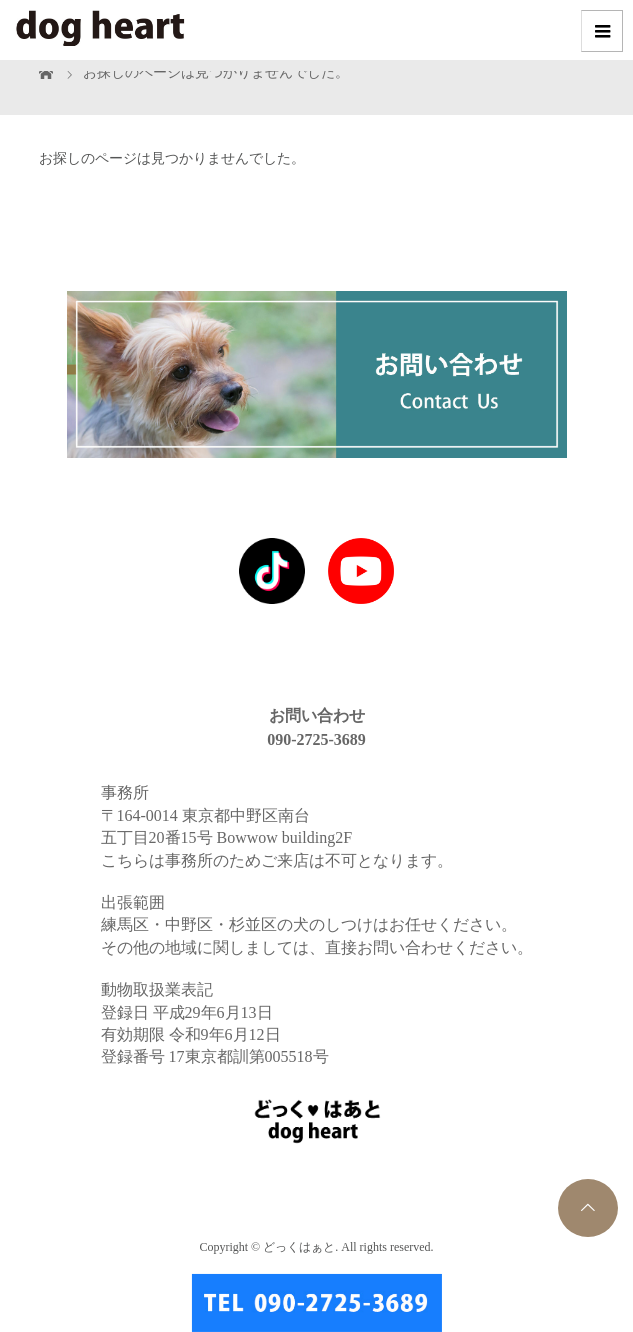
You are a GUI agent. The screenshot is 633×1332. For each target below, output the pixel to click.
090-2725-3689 (316, 739)
